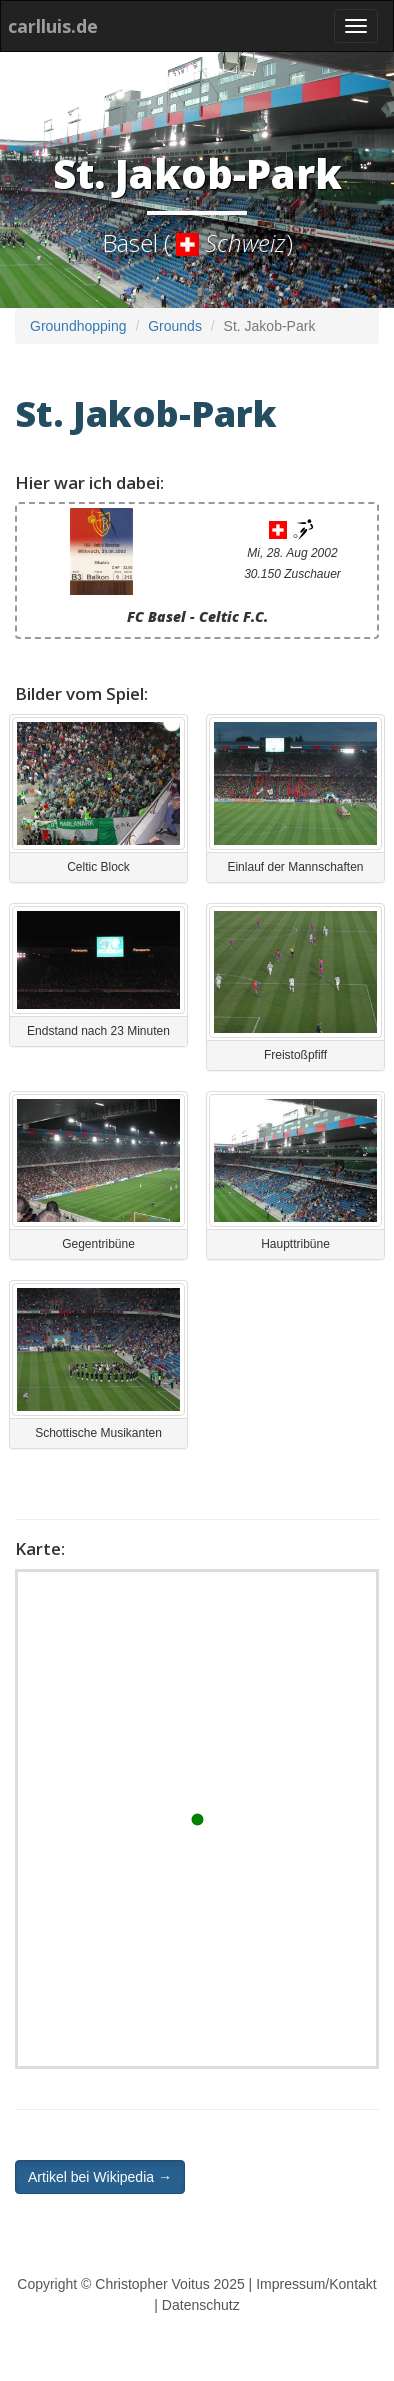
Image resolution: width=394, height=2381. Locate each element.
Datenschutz (201, 2305)
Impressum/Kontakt (316, 2284)
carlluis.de (53, 26)
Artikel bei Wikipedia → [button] (100, 2177)
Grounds (175, 326)
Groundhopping (78, 326)
